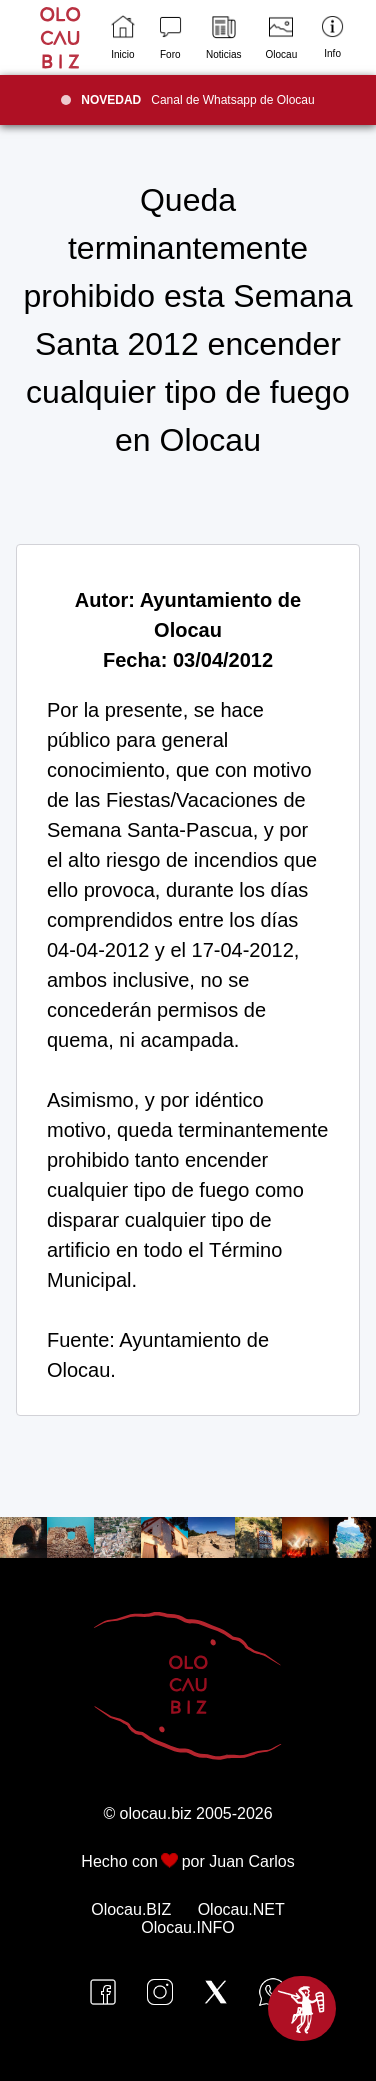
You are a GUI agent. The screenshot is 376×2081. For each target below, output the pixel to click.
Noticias (224, 37)
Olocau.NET (241, 1909)
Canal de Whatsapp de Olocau (197, 100)
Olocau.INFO (187, 1927)
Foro (170, 37)
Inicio (122, 37)
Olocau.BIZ (131, 1909)
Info (332, 37)
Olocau (282, 37)
